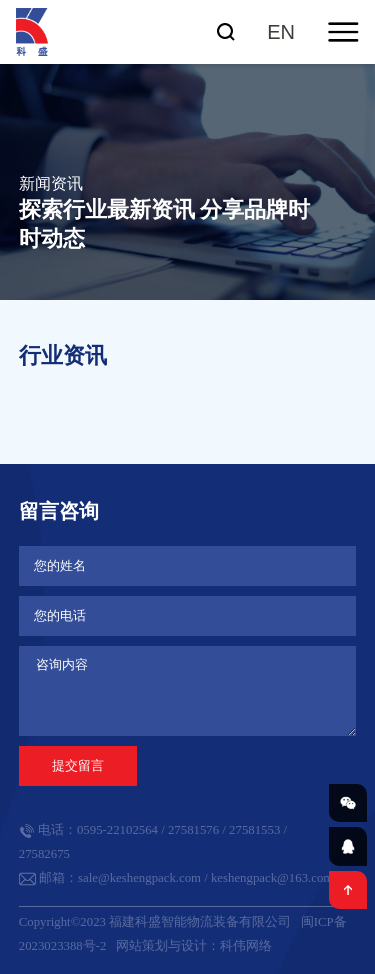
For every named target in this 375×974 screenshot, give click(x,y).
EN (281, 32)
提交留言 (78, 765)
